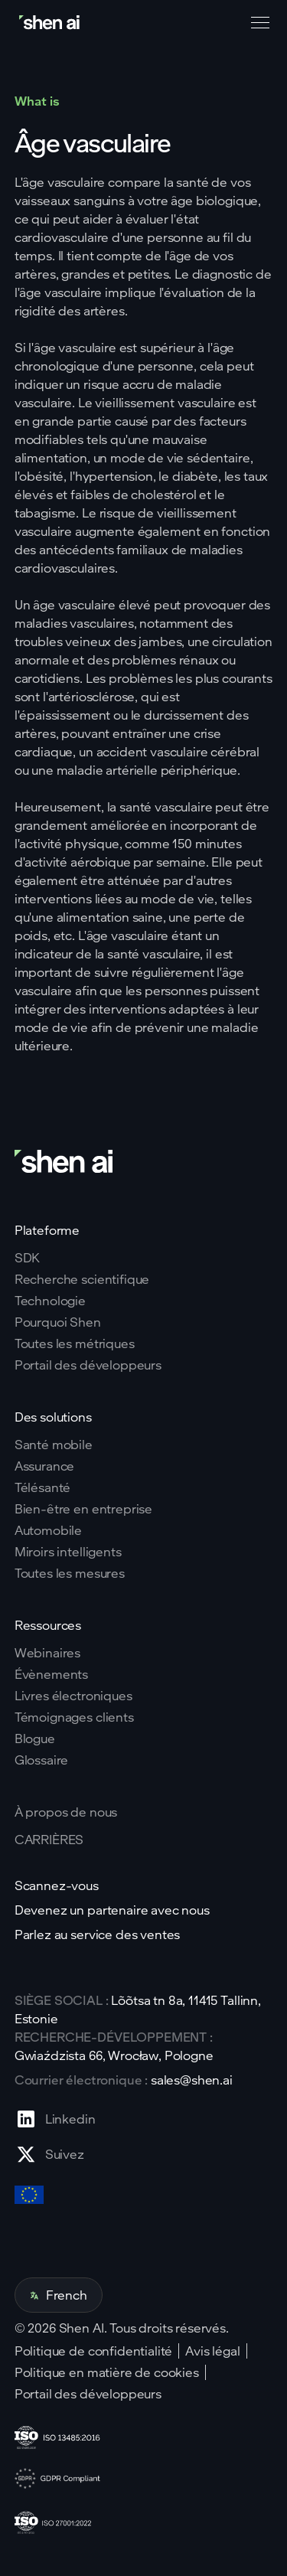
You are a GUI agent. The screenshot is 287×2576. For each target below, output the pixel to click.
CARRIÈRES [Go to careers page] (49, 1839)
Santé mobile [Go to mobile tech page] (54, 1444)
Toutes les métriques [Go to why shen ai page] (75, 1343)
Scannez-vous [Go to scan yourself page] (57, 1885)
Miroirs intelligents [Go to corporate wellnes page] (68, 1551)
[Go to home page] (50, 22)
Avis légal (212, 2351)
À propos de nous (66, 1812)
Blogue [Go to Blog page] (35, 1738)
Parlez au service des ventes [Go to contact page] (98, 1934)
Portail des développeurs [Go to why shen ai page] (88, 1365)
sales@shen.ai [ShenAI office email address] (192, 2080)
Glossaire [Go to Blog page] (42, 1760)
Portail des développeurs (88, 2393)
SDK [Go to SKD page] (28, 1257)
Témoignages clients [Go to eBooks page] (74, 1717)
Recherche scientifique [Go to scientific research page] (82, 1279)
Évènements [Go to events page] (51, 1674)
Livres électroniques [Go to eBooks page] (73, 1695)
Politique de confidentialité (94, 2351)
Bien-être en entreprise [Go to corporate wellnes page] (83, 1509)
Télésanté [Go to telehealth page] (43, 1487)
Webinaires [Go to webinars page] (47, 1652)
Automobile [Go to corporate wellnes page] (48, 1530)
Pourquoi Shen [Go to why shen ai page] (58, 1322)
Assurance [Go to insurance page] (45, 1466)
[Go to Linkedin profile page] (55, 2118)
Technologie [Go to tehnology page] (50, 1300)
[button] (257, 23)
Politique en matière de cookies (107, 2372)
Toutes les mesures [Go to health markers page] (70, 1573)
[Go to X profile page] (55, 2154)
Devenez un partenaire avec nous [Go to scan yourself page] (112, 1910)
